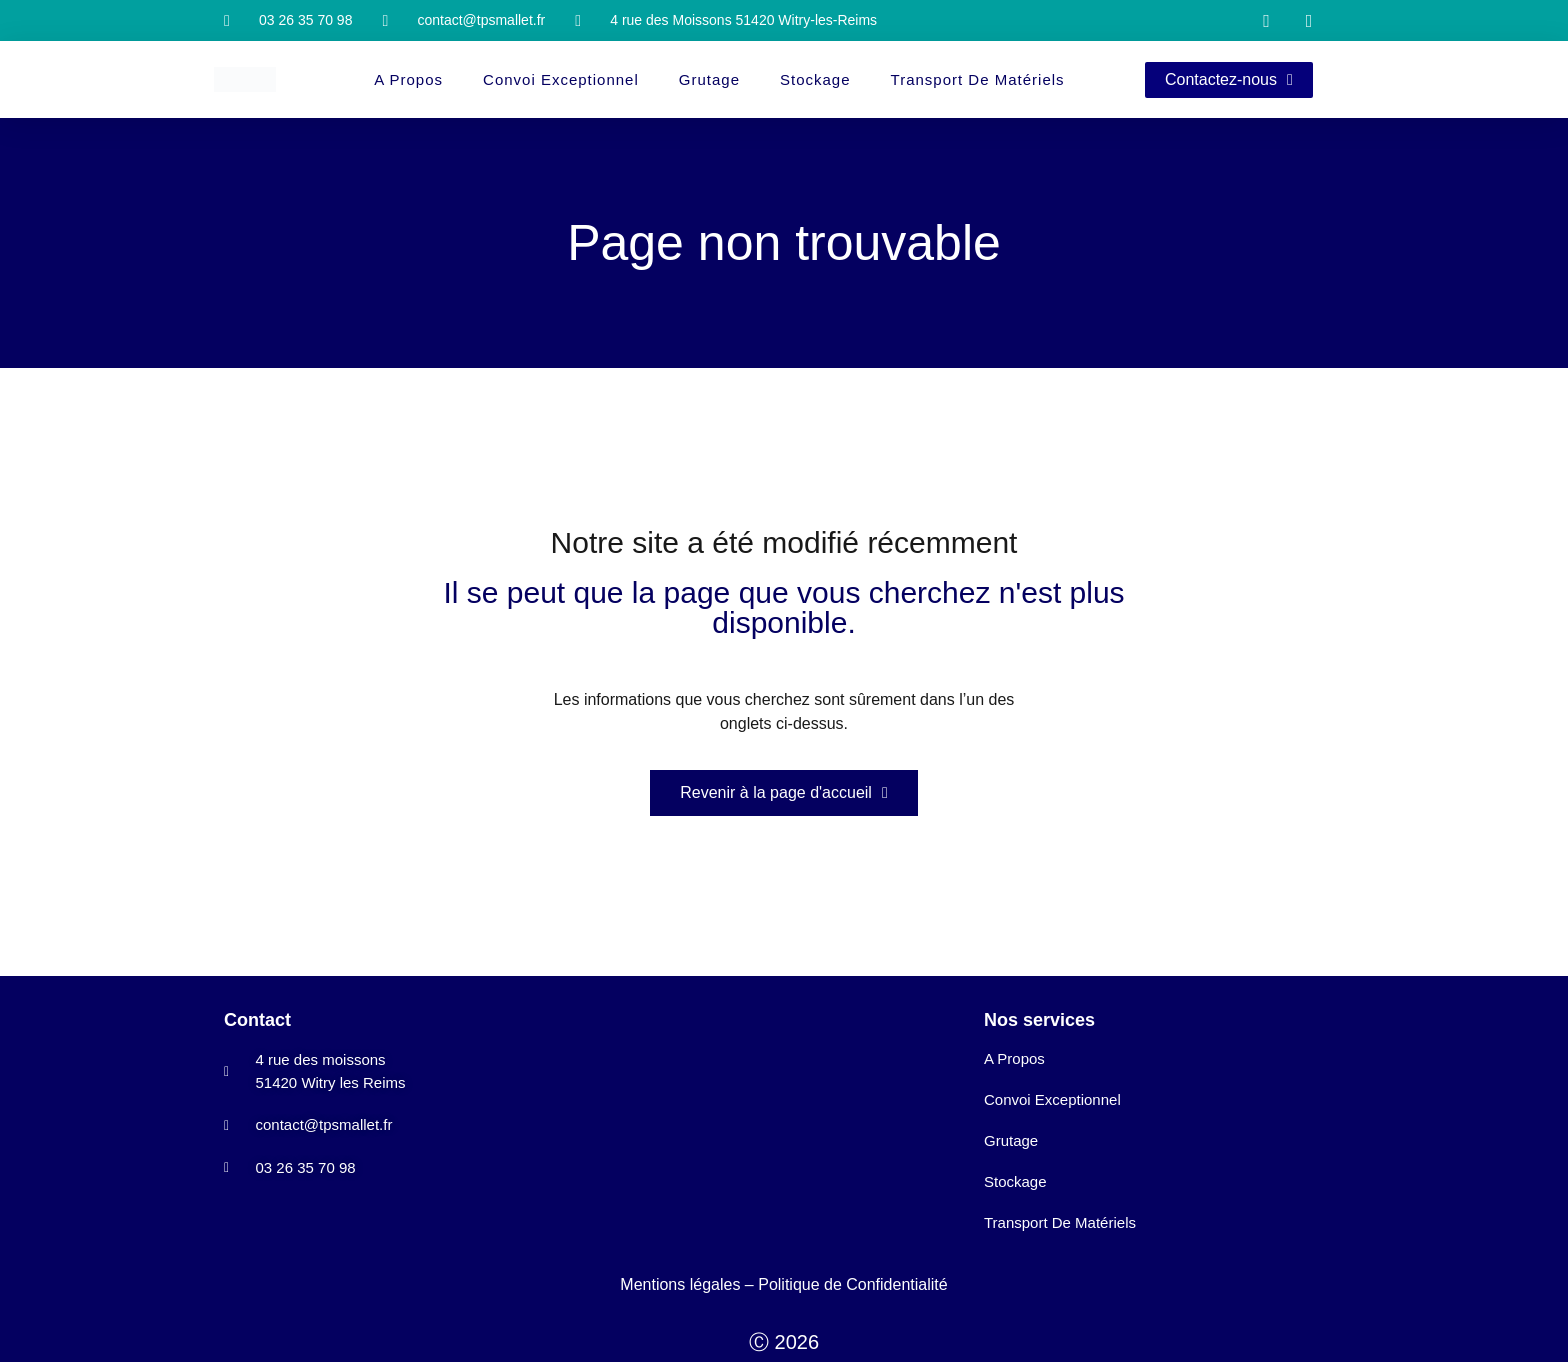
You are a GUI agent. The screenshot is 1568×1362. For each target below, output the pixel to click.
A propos (408, 79)
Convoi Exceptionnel (561, 79)
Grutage (709, 79)
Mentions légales (680, 1284)
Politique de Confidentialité (852, 1284)
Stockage (815, 79)
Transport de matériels (978, 79)
